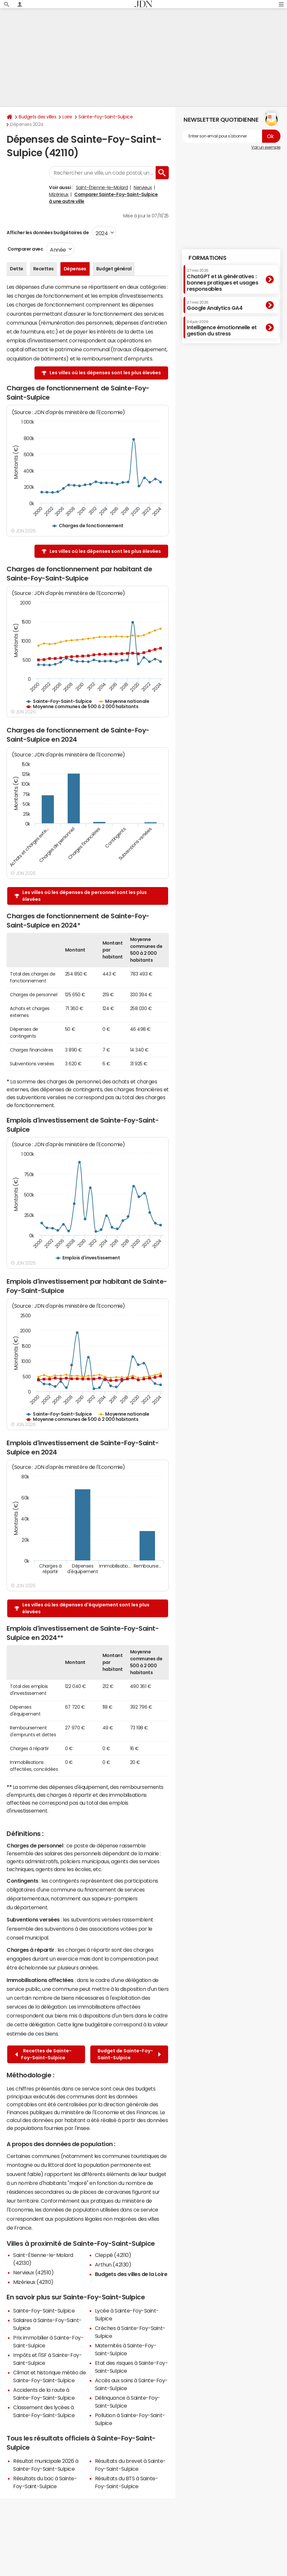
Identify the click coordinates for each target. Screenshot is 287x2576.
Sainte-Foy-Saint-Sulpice (105, 116)
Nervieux (143, 187)
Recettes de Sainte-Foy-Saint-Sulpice (43, 2054)
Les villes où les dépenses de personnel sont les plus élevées (84, 896)
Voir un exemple (265, 147)
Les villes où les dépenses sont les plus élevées (105, 372)
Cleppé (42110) (113, 2255)
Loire (67, 116)
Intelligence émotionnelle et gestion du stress (222, 328)
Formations (207, 258)
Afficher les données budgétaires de (48, 232)
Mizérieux (59, 194)
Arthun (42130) (113, 2264)
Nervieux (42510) (33, 2272)
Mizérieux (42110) (33, 2282)
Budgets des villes (37, 116)
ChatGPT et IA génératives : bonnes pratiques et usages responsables (222, 280)
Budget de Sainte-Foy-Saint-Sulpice (129, 2054)
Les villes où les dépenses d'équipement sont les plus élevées (85, 1608)
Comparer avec (25, 249)
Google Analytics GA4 (214, 305)
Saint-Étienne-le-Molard (102, 187)
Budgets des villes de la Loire (131, 2274)
